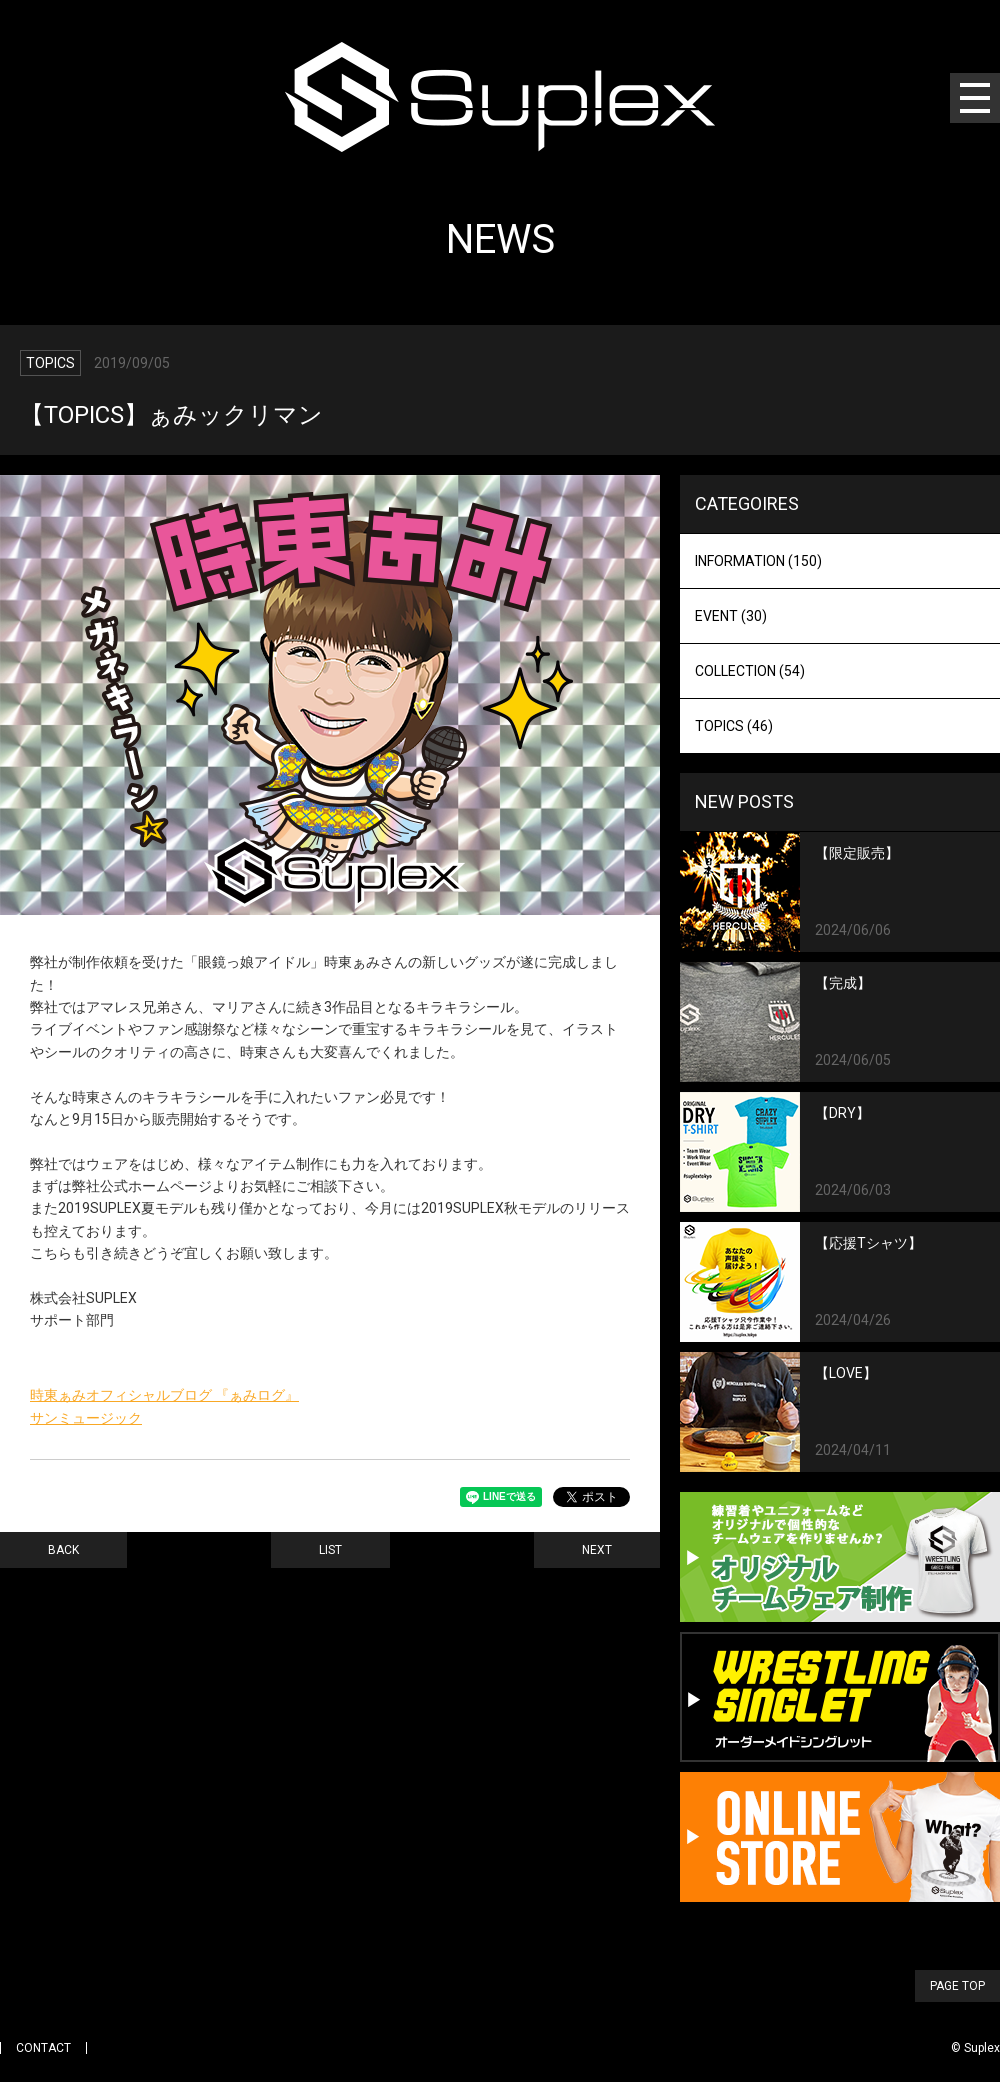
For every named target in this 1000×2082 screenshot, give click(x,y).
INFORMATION (758, 561)
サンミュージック (86, 1418)
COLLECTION (750, 671)
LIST (330, 1550)
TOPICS (734, 726)
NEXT (597, 1550)
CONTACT (43, 2048)
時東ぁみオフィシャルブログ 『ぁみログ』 (164, 1395)
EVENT (731, 616)
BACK (63, 1550)
